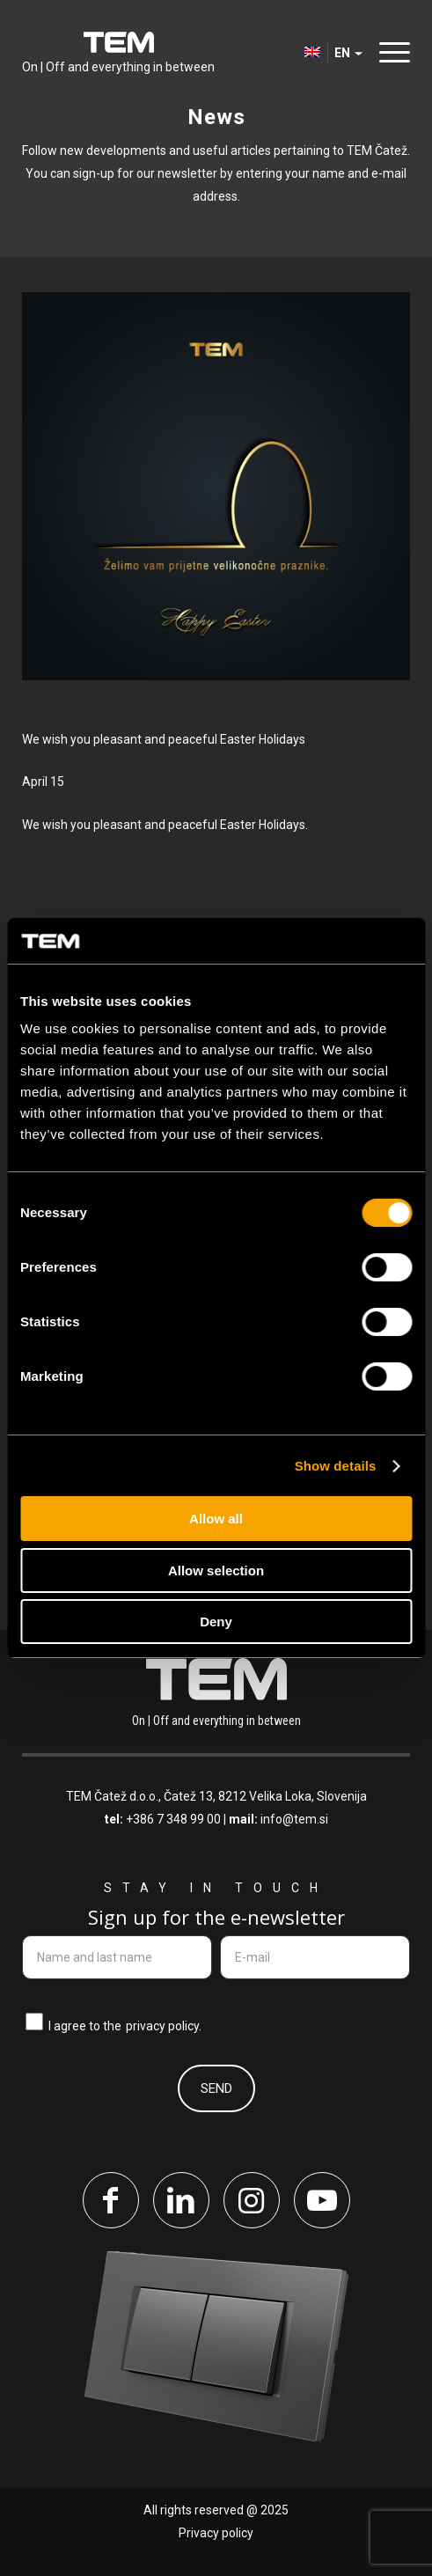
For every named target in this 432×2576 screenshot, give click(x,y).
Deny (216, 1621)
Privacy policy (216, 2533)
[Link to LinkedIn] (181, 2200)
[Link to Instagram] (251, 2200)
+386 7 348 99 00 (173, 1819)
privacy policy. (163, 2026)
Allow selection (216, 1570)
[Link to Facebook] (111, 2200)
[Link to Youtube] (322, 2200)
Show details (336, 1465)
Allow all (216, 1518)
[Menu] (390, 52)
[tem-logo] (118, 53)
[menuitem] (390, 53)
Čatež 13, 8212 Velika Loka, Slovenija (265, 1796)
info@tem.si (294, 1819)
